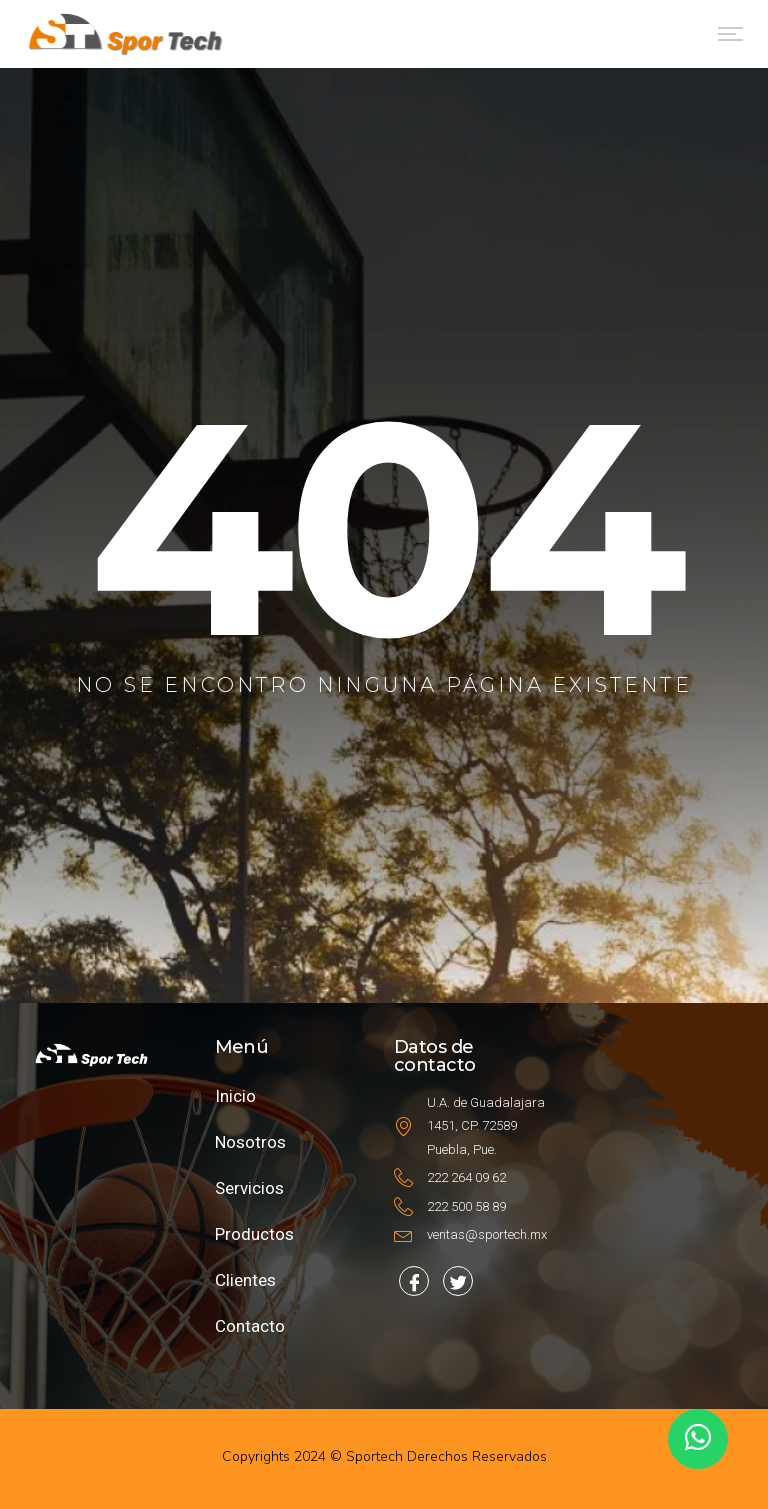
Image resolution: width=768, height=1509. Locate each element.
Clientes (245, 1280)
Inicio (235, 1096)
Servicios (249, 1188)
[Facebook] (414, 1281)
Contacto (250, 1326)
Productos (254, 1234)
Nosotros (250, 1142)
